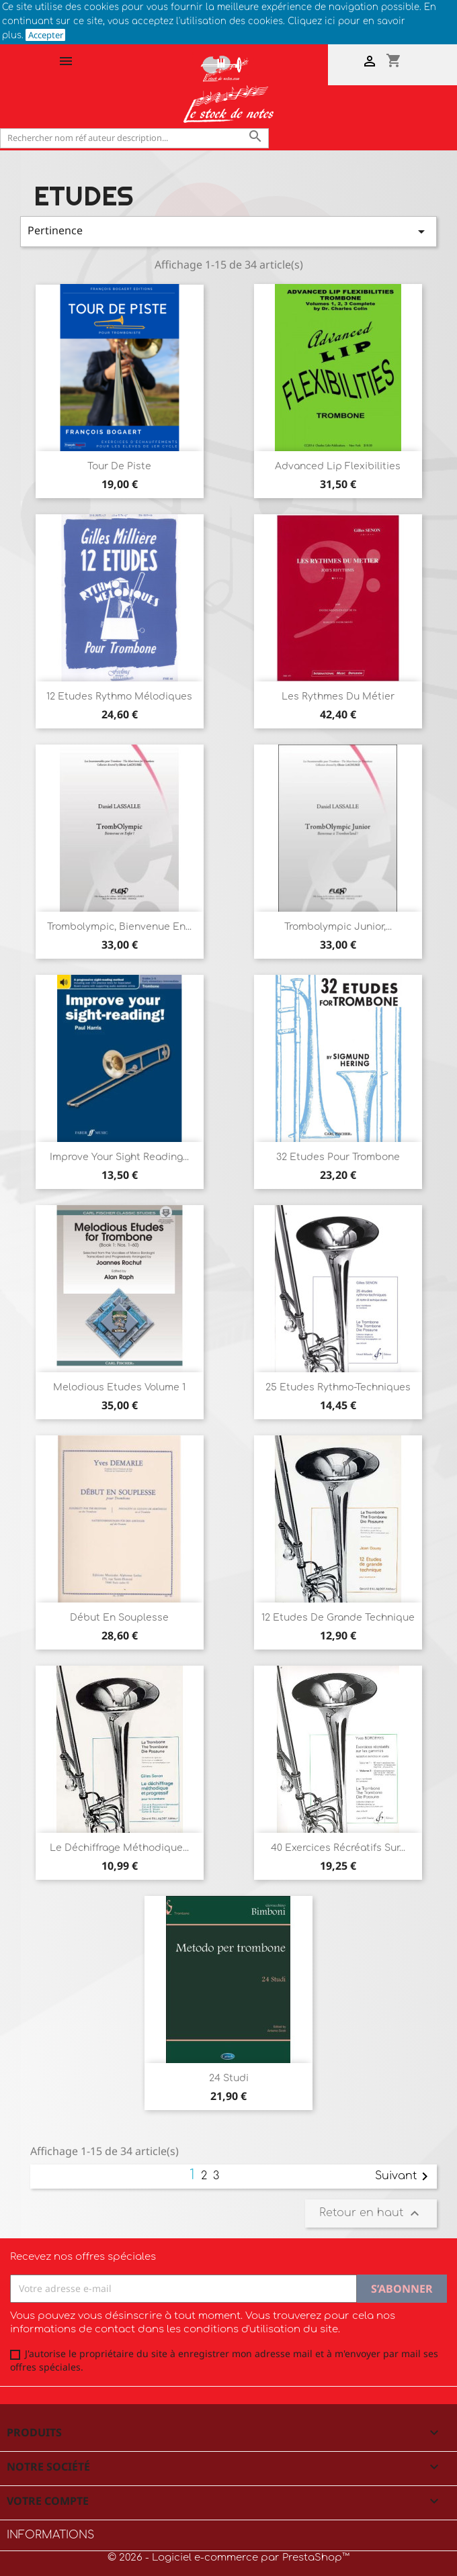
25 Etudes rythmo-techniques (338, 1387)
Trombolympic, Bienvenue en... (119, 927)
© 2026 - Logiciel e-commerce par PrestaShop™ (228, 2557)
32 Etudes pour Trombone (338, 1157)
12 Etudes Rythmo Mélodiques (119, 696)
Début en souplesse (119, 1618)
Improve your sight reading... (119, 1157)
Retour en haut (371, 2213)
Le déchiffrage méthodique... (119, 1848)
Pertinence (228, 231)
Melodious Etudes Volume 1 (119, 1387)
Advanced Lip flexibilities (338, 466)
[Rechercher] (134, 138)
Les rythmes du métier (338, 696)
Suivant (404, 2176)
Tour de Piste (119, 466)
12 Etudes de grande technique (338, 1618)
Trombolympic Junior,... (338, 927)
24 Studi (229, 2078)
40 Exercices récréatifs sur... (338, 1848)
